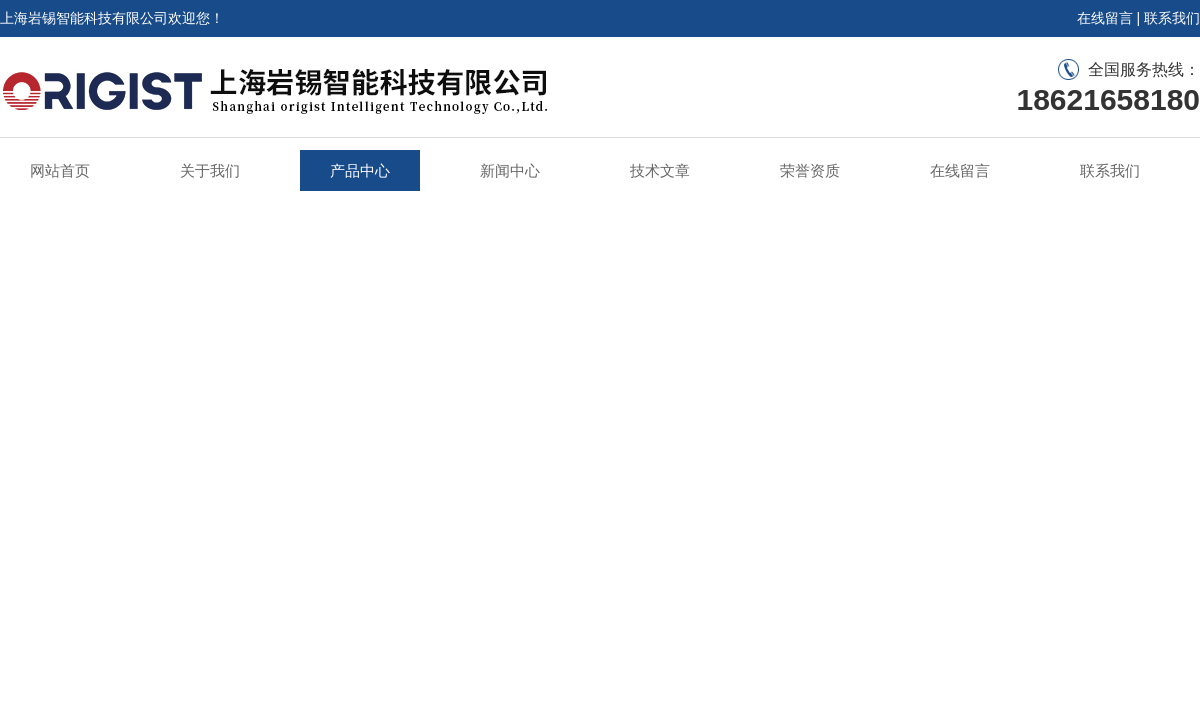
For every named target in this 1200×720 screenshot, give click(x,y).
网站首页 (60, 170)
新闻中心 (510, 170)
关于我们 (210, 170)
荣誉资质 (810, 170)
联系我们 (1172, 18)
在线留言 (1105, 18)
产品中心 (360, 170)
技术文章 (660, 170)
